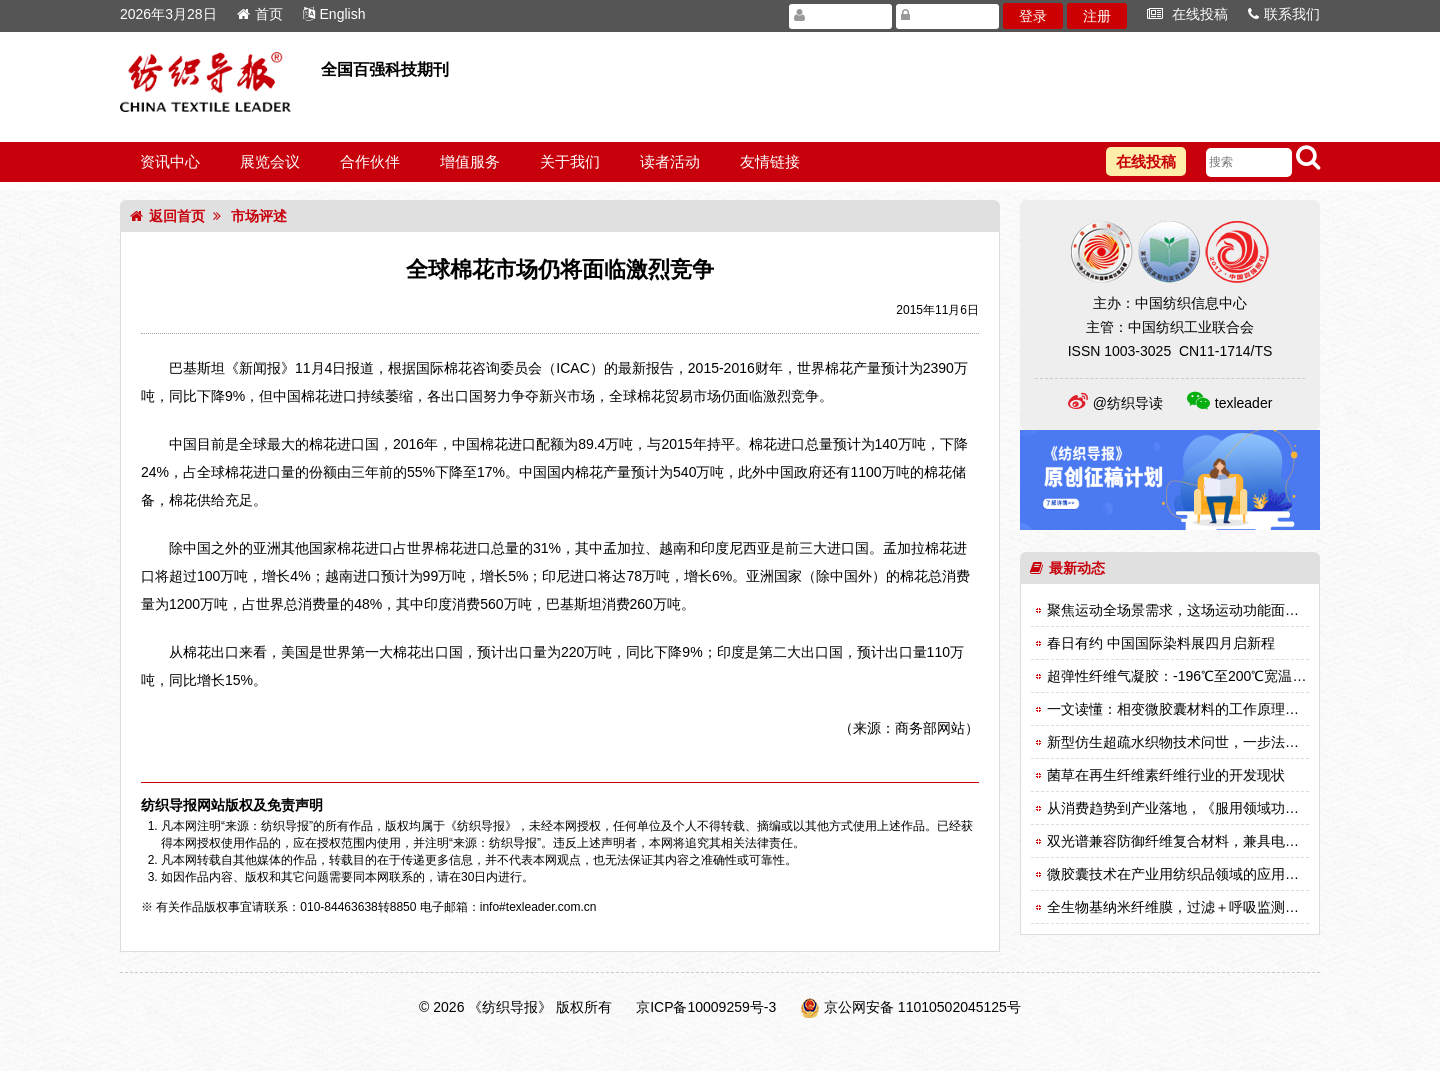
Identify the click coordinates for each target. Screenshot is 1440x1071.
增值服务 (470, 161)
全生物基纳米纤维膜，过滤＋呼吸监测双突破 (1187, 907)
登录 (1033, 16)
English (334, 14)
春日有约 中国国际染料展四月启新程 (1161, 643)
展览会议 (270, 161)
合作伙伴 (370, 161)
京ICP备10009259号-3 (706, 1007)
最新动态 (1067, 568)
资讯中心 (170, 161)
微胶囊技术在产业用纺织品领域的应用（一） (1187, 874)
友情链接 (770, 161)
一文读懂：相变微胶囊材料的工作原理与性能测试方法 (1215, 709)
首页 (260, 14)
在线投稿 (1187, 14)
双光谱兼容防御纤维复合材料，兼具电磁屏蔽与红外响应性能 (1236, 841)
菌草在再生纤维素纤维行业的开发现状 (1166, 775)
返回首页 (167, 216)
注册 (1097, 16)
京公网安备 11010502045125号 (922, 1007)
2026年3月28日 (168, 14)
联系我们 (1284, 14)
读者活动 (670, 161)
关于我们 (570, 161)
